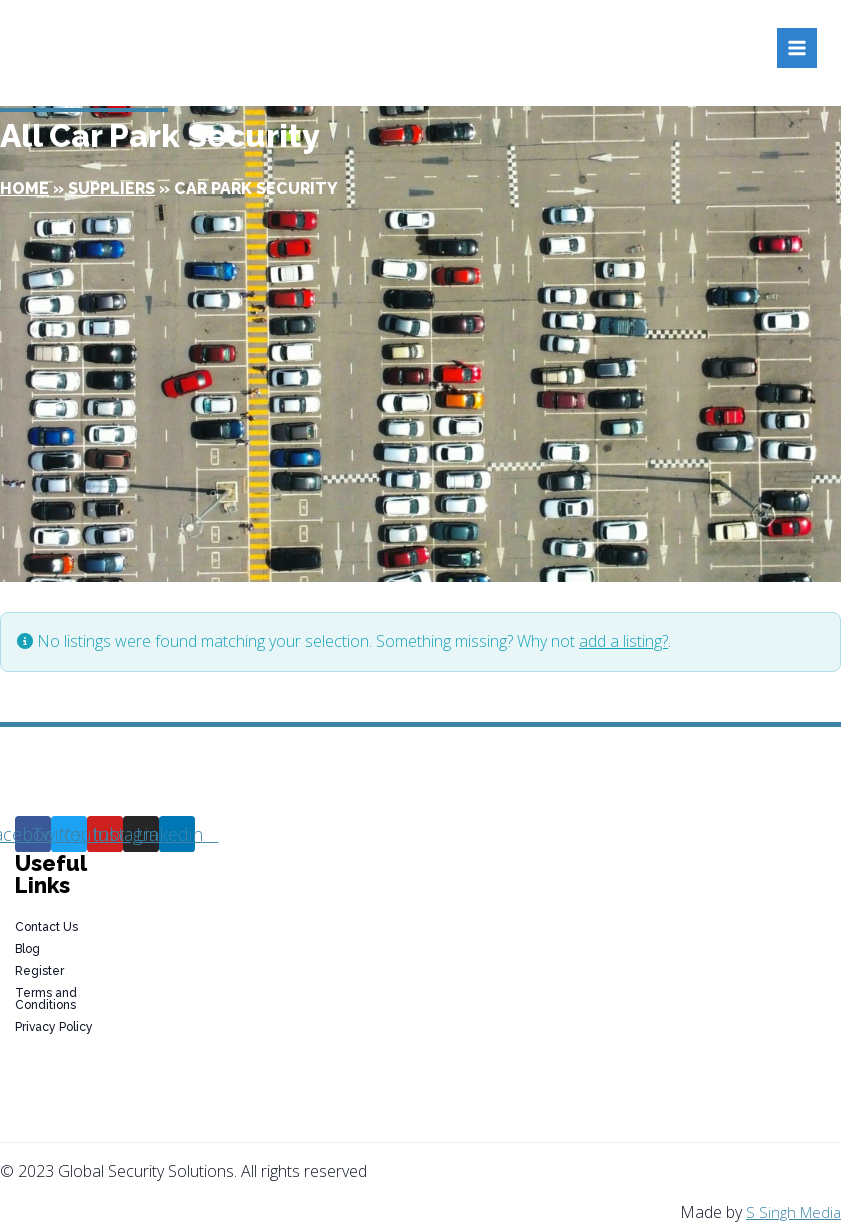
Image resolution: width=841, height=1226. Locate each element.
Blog (27, 949)
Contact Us (46, 927)
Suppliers (111, 188)
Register (39, 971)
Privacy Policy (54, 1027)
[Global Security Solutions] (186, 48)
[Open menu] (797, 48)
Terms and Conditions (46, 999)
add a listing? (623, 641)
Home (24, 188)
